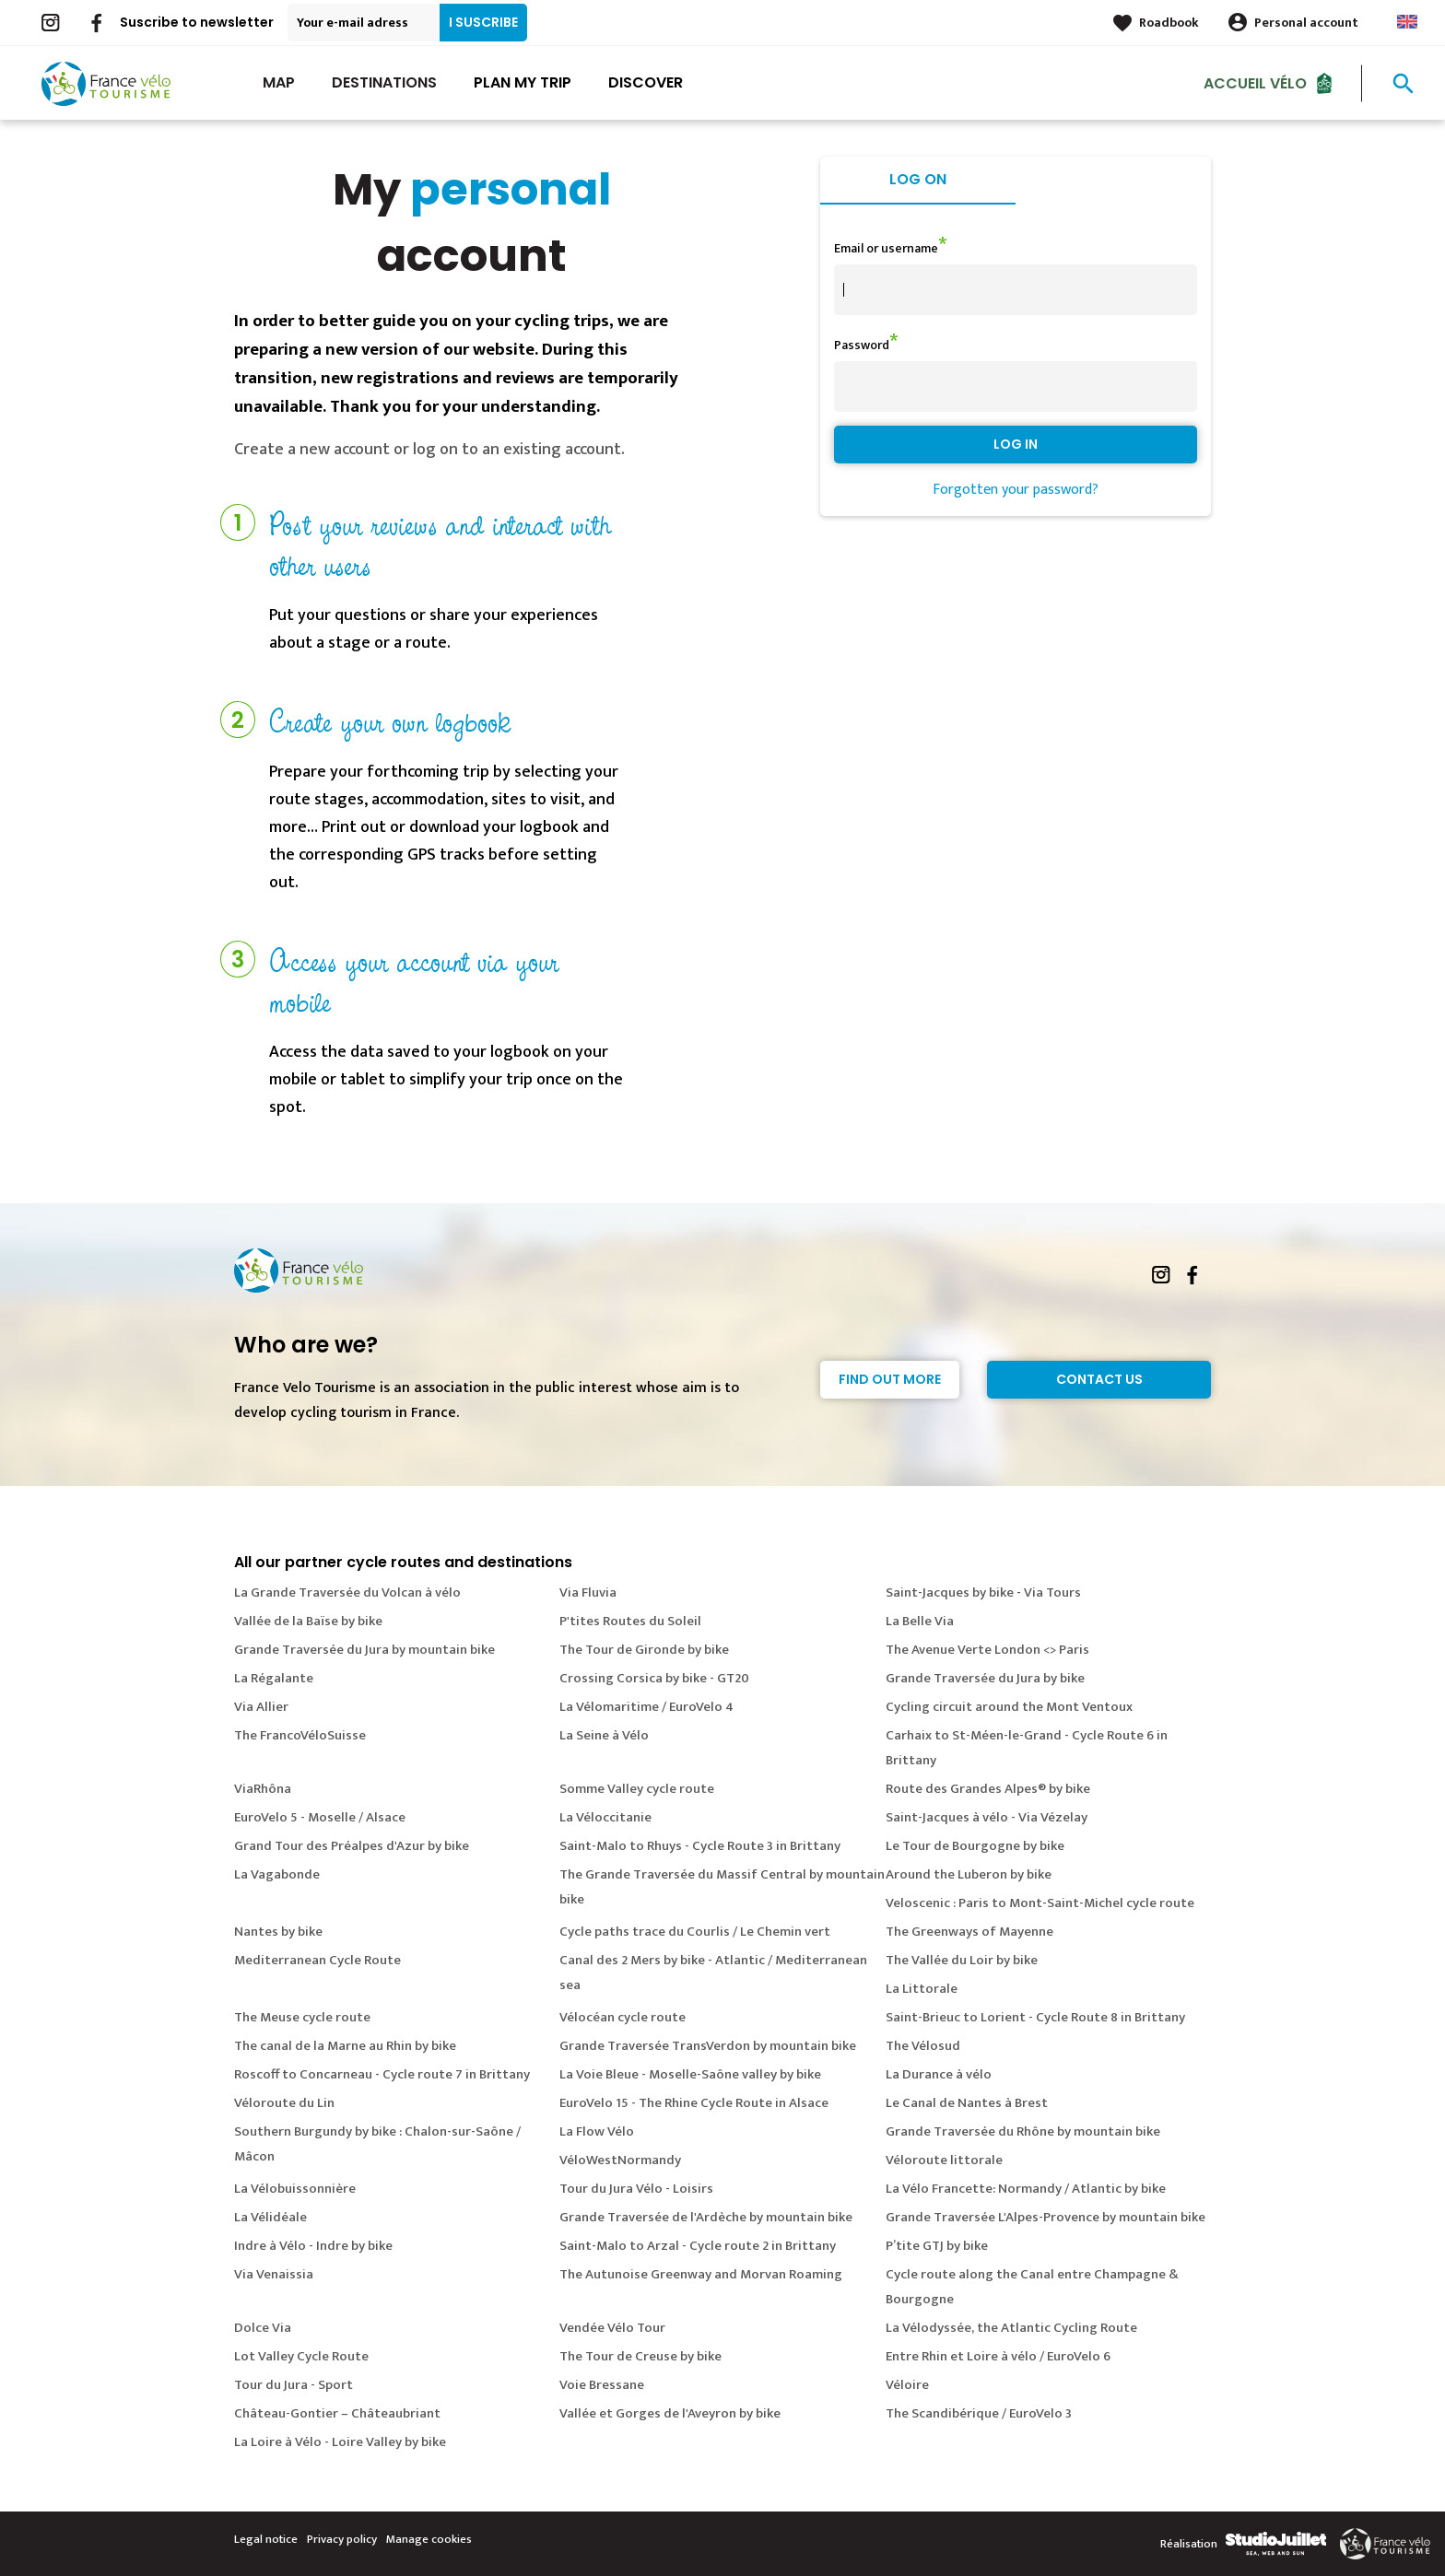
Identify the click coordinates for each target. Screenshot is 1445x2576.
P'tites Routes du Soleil (630, 1621)
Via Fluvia (588, 1592)
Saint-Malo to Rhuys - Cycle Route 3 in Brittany (699, 1845)
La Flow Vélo (596, 2131)
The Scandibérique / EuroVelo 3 (979, 2413)
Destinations (384, 82)
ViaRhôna (262, 1788)
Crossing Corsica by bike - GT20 (654, 1678)
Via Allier (261, 1706)
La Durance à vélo (939, 2074)
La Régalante (273, 1678)
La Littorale (921, 1988)
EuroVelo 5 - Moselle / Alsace (319, 1817)
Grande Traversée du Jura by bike (985, 1678)
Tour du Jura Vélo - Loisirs (636, 2188)
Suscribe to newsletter (197, 22)
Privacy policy (342, 2539)
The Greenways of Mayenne (969, 1931)
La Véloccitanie (605, 1817)
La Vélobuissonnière (295, 2188)
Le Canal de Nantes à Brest (967, 2102)
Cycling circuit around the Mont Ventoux (1009, 1706)
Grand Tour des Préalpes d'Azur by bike (351, 1845)
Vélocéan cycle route (622, 2017)
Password (861, 345)
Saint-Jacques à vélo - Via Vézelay (986, 1817)
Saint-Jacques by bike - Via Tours (983, 1592)
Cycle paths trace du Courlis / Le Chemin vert (694, 1931)
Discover (645, 82)
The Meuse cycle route (302, 2017)
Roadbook (1169, 22)
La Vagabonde (277, 1874)
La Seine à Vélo (604, 1735)
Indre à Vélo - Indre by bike (313, 2245)
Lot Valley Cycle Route (301, 2356)
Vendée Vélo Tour (612, 2327)
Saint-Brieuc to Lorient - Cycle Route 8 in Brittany (1035, 2017)
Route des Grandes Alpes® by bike (988, 1788)
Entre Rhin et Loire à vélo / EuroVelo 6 (998, 2356)
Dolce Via (262, 2327)
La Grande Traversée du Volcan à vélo (347, 1592)
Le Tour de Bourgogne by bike (975, 1845)
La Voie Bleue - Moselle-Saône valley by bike (690, 2074)
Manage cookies (429, 2539)
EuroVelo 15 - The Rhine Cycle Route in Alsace (693, 2102)
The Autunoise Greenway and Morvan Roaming (700, 2274)
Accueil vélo (1255, 82)
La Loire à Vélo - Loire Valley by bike (340, 2441)
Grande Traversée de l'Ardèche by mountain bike (705, 2217)
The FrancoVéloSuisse (300, 1735)
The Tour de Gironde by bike (644, 1649)
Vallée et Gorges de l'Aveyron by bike (670, 2413)
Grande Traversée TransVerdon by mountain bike (707, 2045)
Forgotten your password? (1015, 489)
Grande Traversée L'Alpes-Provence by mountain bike (1045, 2217)
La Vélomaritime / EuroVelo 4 (646, 1706)
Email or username (886, 248)
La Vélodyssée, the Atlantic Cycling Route (1011, 2327)
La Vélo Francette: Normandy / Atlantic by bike (1026, 2188)
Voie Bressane (601, 2384)
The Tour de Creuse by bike (640, 2356)
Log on (917, 179)
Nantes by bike (278, 1931)
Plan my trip (522, 82)
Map (279, 82)
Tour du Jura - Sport (293, 2384)
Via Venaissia (273, 2274)
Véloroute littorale (944, 2160)
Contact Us (1099, 1379)
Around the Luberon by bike (968, 1874)
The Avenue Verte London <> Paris (987, 1649)
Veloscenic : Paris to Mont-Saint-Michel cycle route (1040, 1902)
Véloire (907, 2384)
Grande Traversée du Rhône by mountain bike (1023, 2131)
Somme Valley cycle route (636, 1788)
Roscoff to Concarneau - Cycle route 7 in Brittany (382, 2074)
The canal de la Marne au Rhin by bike (345, 2045)
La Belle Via (920, 1621)
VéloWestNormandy (620, 2160)
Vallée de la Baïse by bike (308, 1621)
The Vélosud (923, 2045)
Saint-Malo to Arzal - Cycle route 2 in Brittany (697, 2245)
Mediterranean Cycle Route (317, 1960)
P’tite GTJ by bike (937, 2245)
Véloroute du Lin (284, 2102)
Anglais (1407, 22)
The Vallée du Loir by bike (962, 1960)
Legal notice (266, 2539)
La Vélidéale (270, 2217)
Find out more (890, 1379)
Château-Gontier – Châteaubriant (337, 2413)
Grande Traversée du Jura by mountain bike (364, 1649)
